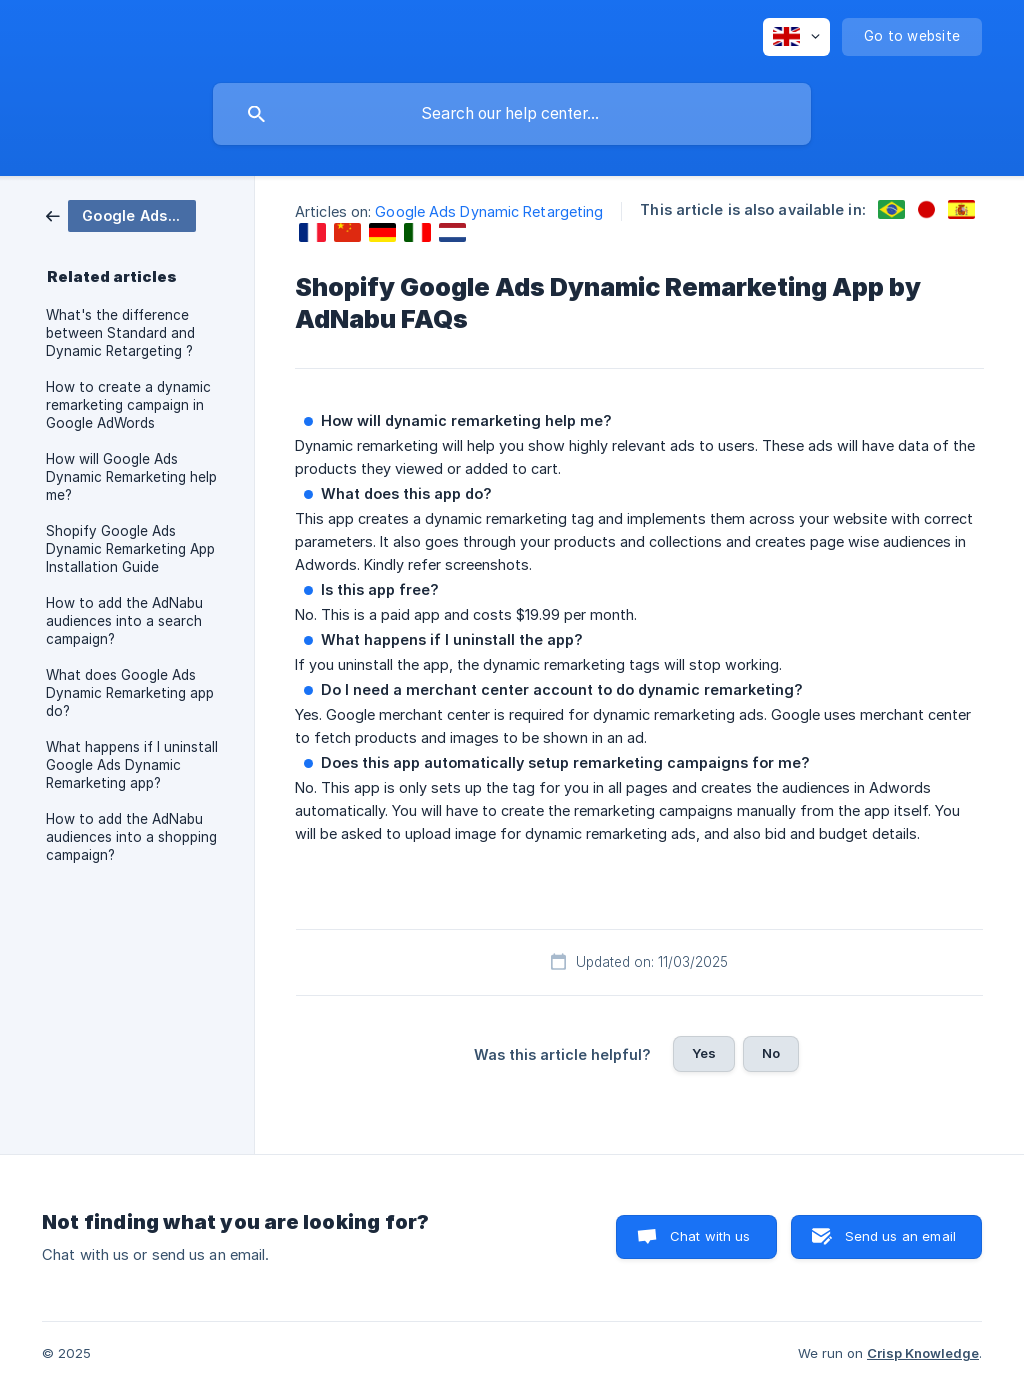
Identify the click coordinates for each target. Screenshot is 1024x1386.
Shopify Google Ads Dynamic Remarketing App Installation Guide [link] (130, 549)
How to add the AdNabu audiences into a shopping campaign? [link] (131, 837)
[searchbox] (512, 114)
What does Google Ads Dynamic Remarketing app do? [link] (130, 693)
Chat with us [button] (710, 1236)
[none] (796, 37)
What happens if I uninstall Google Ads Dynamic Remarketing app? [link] (132, 765)
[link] (121, 214)
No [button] (771, 1053)
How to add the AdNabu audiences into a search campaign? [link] (124, 621)
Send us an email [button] (900, 1236)
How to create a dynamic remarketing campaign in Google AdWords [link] (128, 405)
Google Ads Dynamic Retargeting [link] (489, 211)
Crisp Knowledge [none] (923, 1353)
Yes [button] (704, 1053)
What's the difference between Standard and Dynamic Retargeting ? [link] (120, 333)
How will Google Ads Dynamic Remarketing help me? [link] (131, 477)
